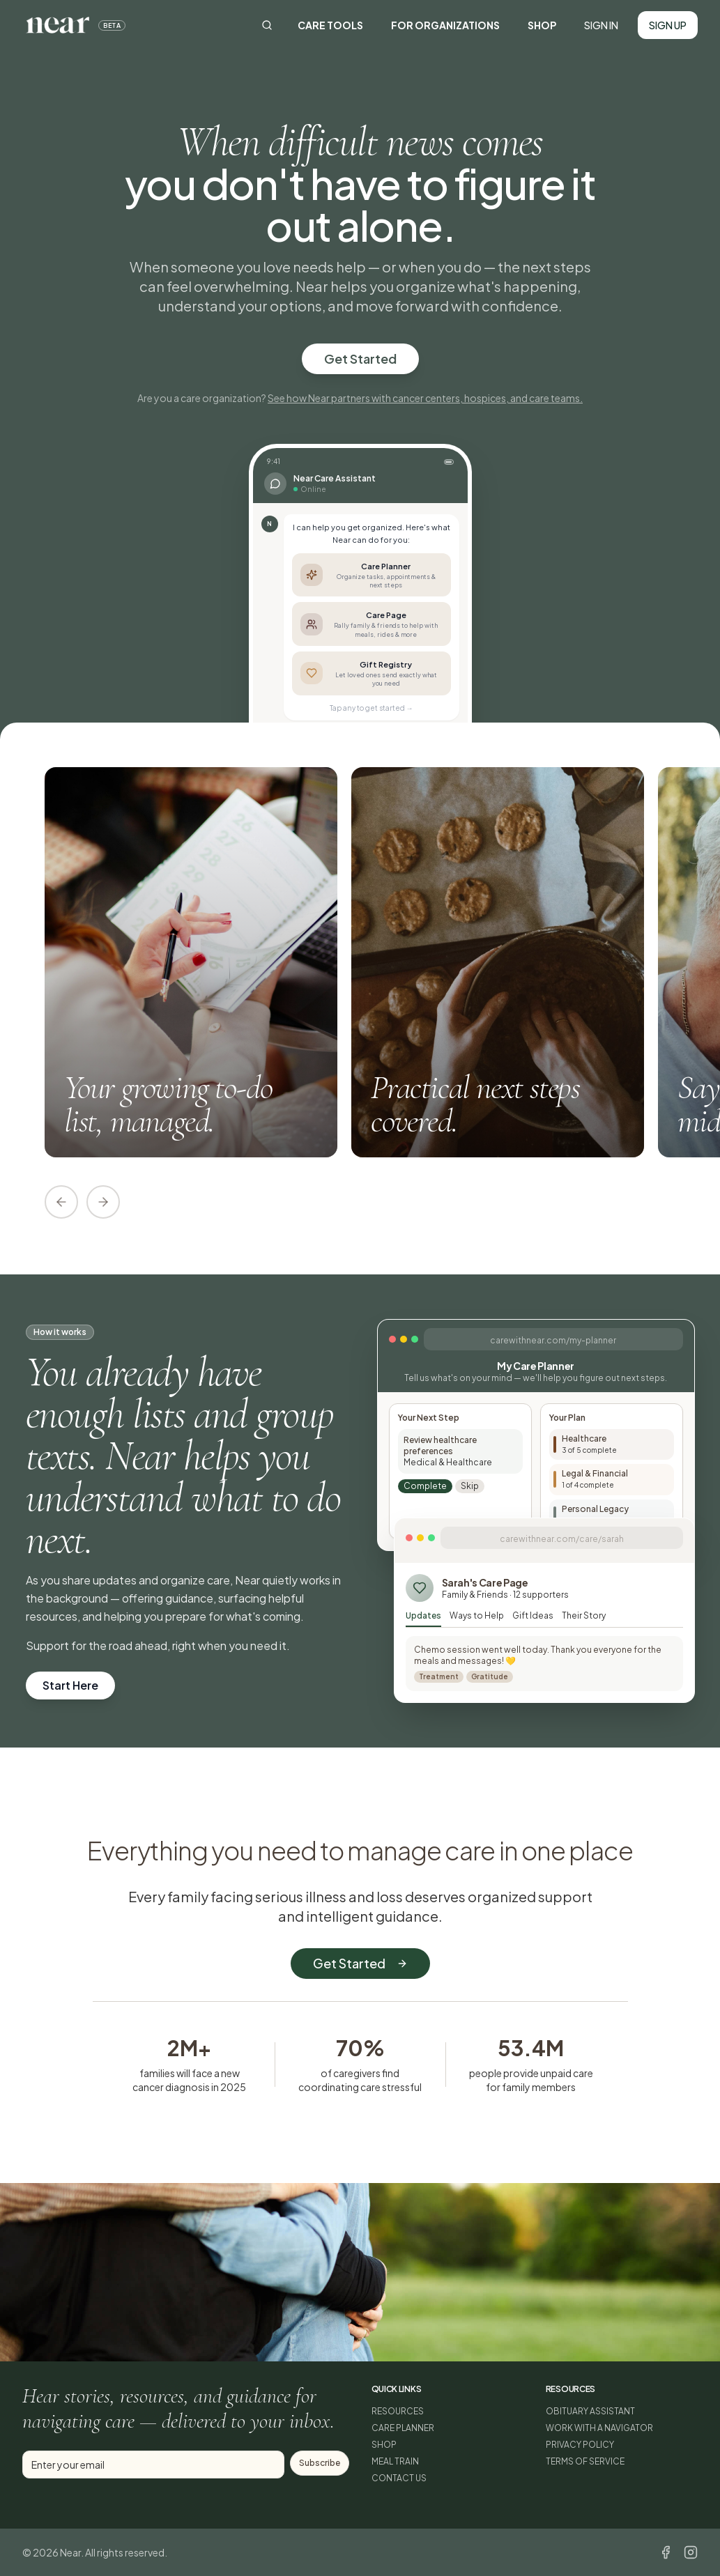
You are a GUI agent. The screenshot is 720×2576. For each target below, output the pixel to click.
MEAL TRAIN (395, 2461)
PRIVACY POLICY (580, 2444)
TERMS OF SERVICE (585, 2461)
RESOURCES (398, 2411)
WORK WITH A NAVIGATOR (599, 2428)
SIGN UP (668, 25)
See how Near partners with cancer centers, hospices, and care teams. (425, 398)
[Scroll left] (61, 1202)
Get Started (360, 358)
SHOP (542, 25)
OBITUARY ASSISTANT (590, 2411)
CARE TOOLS (330, 25)
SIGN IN (601, 25)
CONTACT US (399, 2478)
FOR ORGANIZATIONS (445, 25)
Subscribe (319, 2463)
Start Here (70, 1685)
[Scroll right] (103, 1202)
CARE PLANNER (403, 2428)
